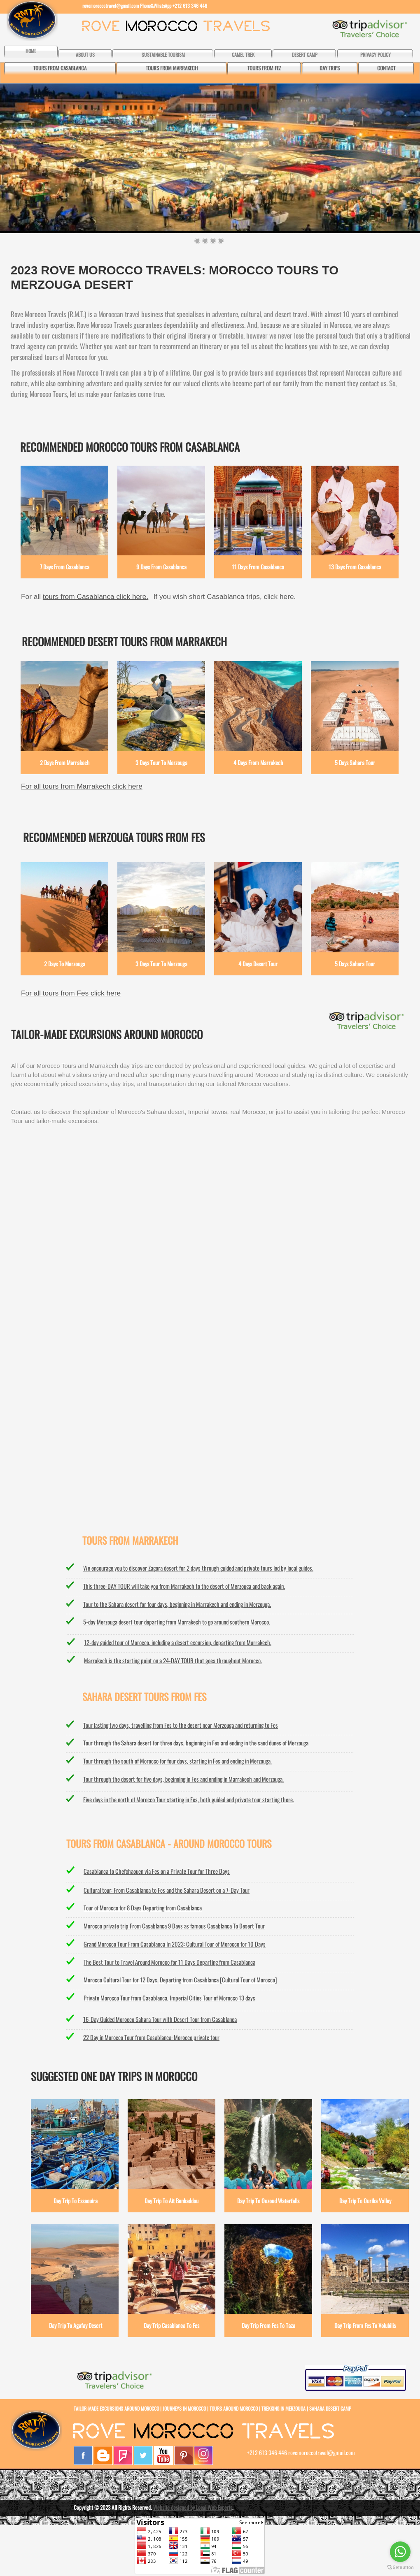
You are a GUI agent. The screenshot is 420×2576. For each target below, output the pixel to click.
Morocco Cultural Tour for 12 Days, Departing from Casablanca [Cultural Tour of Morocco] (180, 1979)
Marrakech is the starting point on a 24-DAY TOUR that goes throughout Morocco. (173, 1660)
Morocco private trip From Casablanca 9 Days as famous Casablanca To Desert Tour (174, 1925)
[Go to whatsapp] (400, 2551)
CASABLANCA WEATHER (209, 1341)
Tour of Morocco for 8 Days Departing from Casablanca (143, 1907)
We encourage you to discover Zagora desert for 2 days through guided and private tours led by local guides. (198, 1567)
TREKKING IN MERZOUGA (283, 2408)
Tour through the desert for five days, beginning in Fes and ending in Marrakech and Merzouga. (183, 1778)
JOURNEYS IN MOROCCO (184, 2408)
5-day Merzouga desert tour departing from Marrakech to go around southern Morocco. (176, 1621)
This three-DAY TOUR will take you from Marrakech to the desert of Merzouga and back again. (184, 1585)
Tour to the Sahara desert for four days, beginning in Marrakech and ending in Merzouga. (177, 1603)
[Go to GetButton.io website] (400, 2567)
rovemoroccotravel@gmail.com (110, 5)
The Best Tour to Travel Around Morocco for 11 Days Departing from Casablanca (169, 1961)
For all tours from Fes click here (71, 993)
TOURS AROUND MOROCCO (233, 2408)
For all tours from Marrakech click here (81, 786)
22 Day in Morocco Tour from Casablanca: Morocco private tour (151, 2037)
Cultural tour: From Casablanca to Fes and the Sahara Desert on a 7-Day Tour (167, 1889)
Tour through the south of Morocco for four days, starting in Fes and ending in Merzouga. (177, 1760)
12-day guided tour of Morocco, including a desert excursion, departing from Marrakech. (177, 1642)
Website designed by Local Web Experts (192, 2507)
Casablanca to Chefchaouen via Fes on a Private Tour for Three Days (157, 1870)
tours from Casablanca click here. (95, 596)
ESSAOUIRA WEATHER (209, 1482)
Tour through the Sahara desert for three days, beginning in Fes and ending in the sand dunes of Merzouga (195, 1742)
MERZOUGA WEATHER (209, 1273)
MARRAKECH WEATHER (209, 1205)
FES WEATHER (209, 1411)
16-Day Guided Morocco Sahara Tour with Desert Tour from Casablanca (160, 2019)
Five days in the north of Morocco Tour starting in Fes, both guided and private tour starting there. (188, 1799)
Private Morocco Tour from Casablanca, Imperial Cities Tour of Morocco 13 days (169, 1997)
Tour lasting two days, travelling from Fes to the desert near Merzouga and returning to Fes (180, 1724)
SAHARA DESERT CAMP (330, 2408)
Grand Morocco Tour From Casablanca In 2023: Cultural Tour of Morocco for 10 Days (175, 1943)
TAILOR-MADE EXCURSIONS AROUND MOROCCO (117, 2408)
